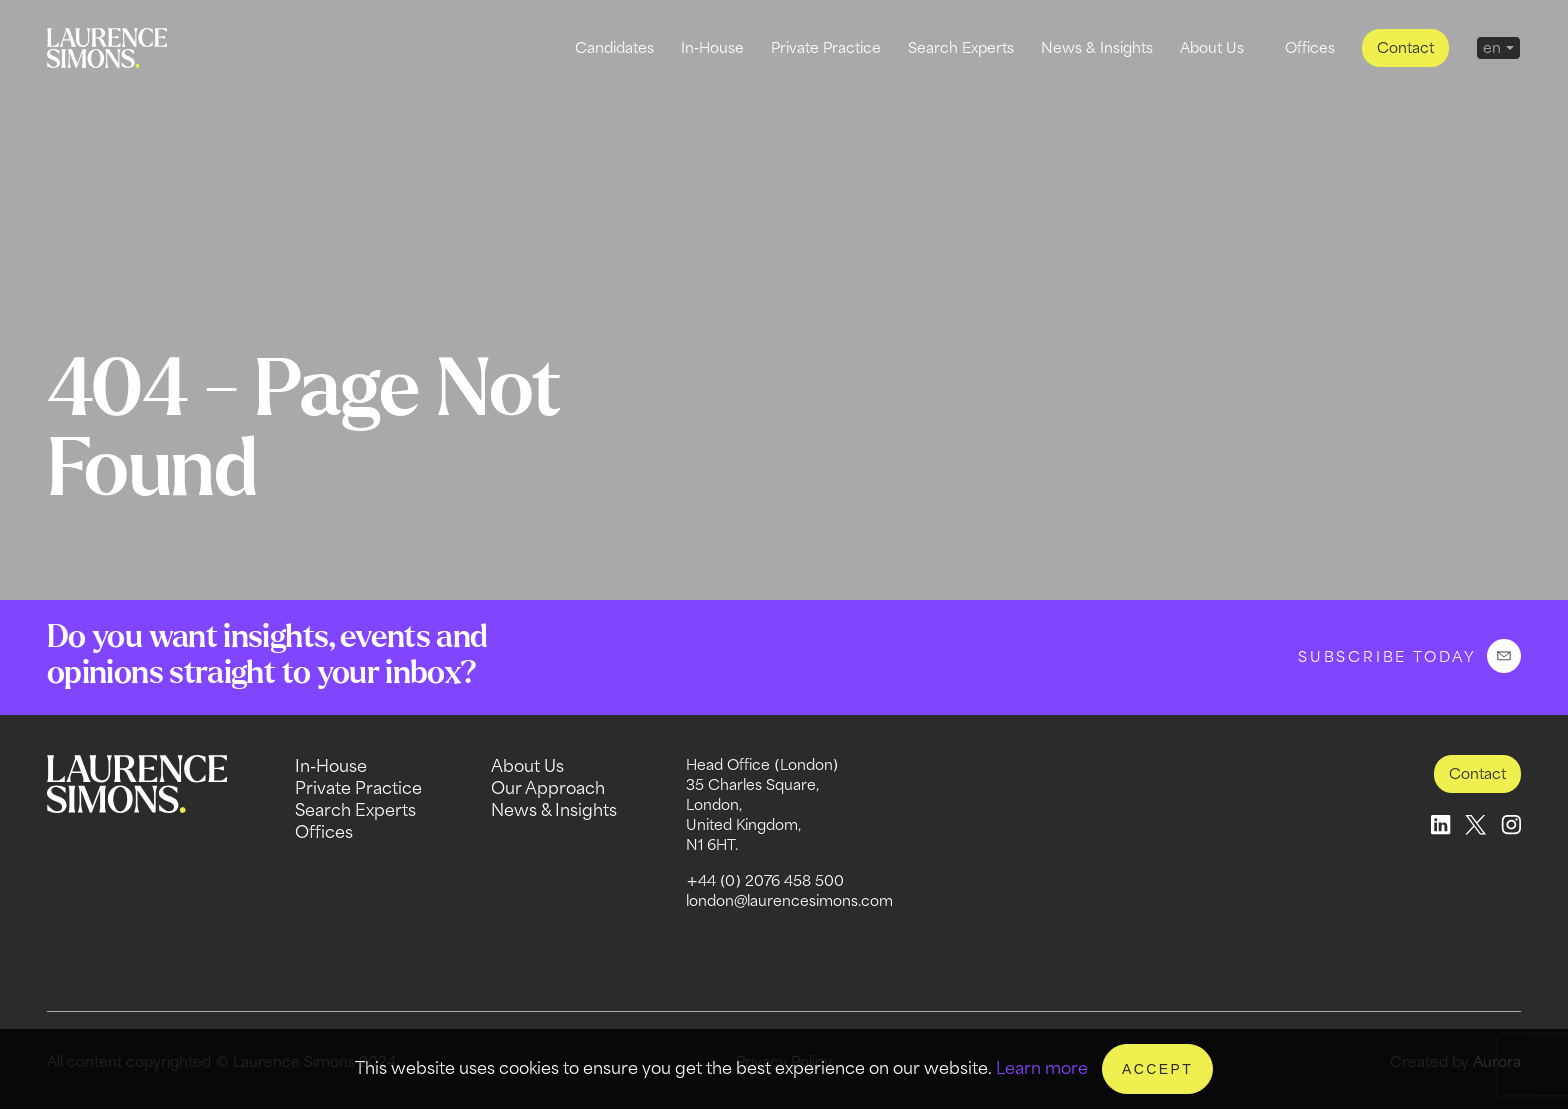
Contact (1405, 47)
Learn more (1042, 1068)
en (1492, 47)
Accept (1157, 1069)
